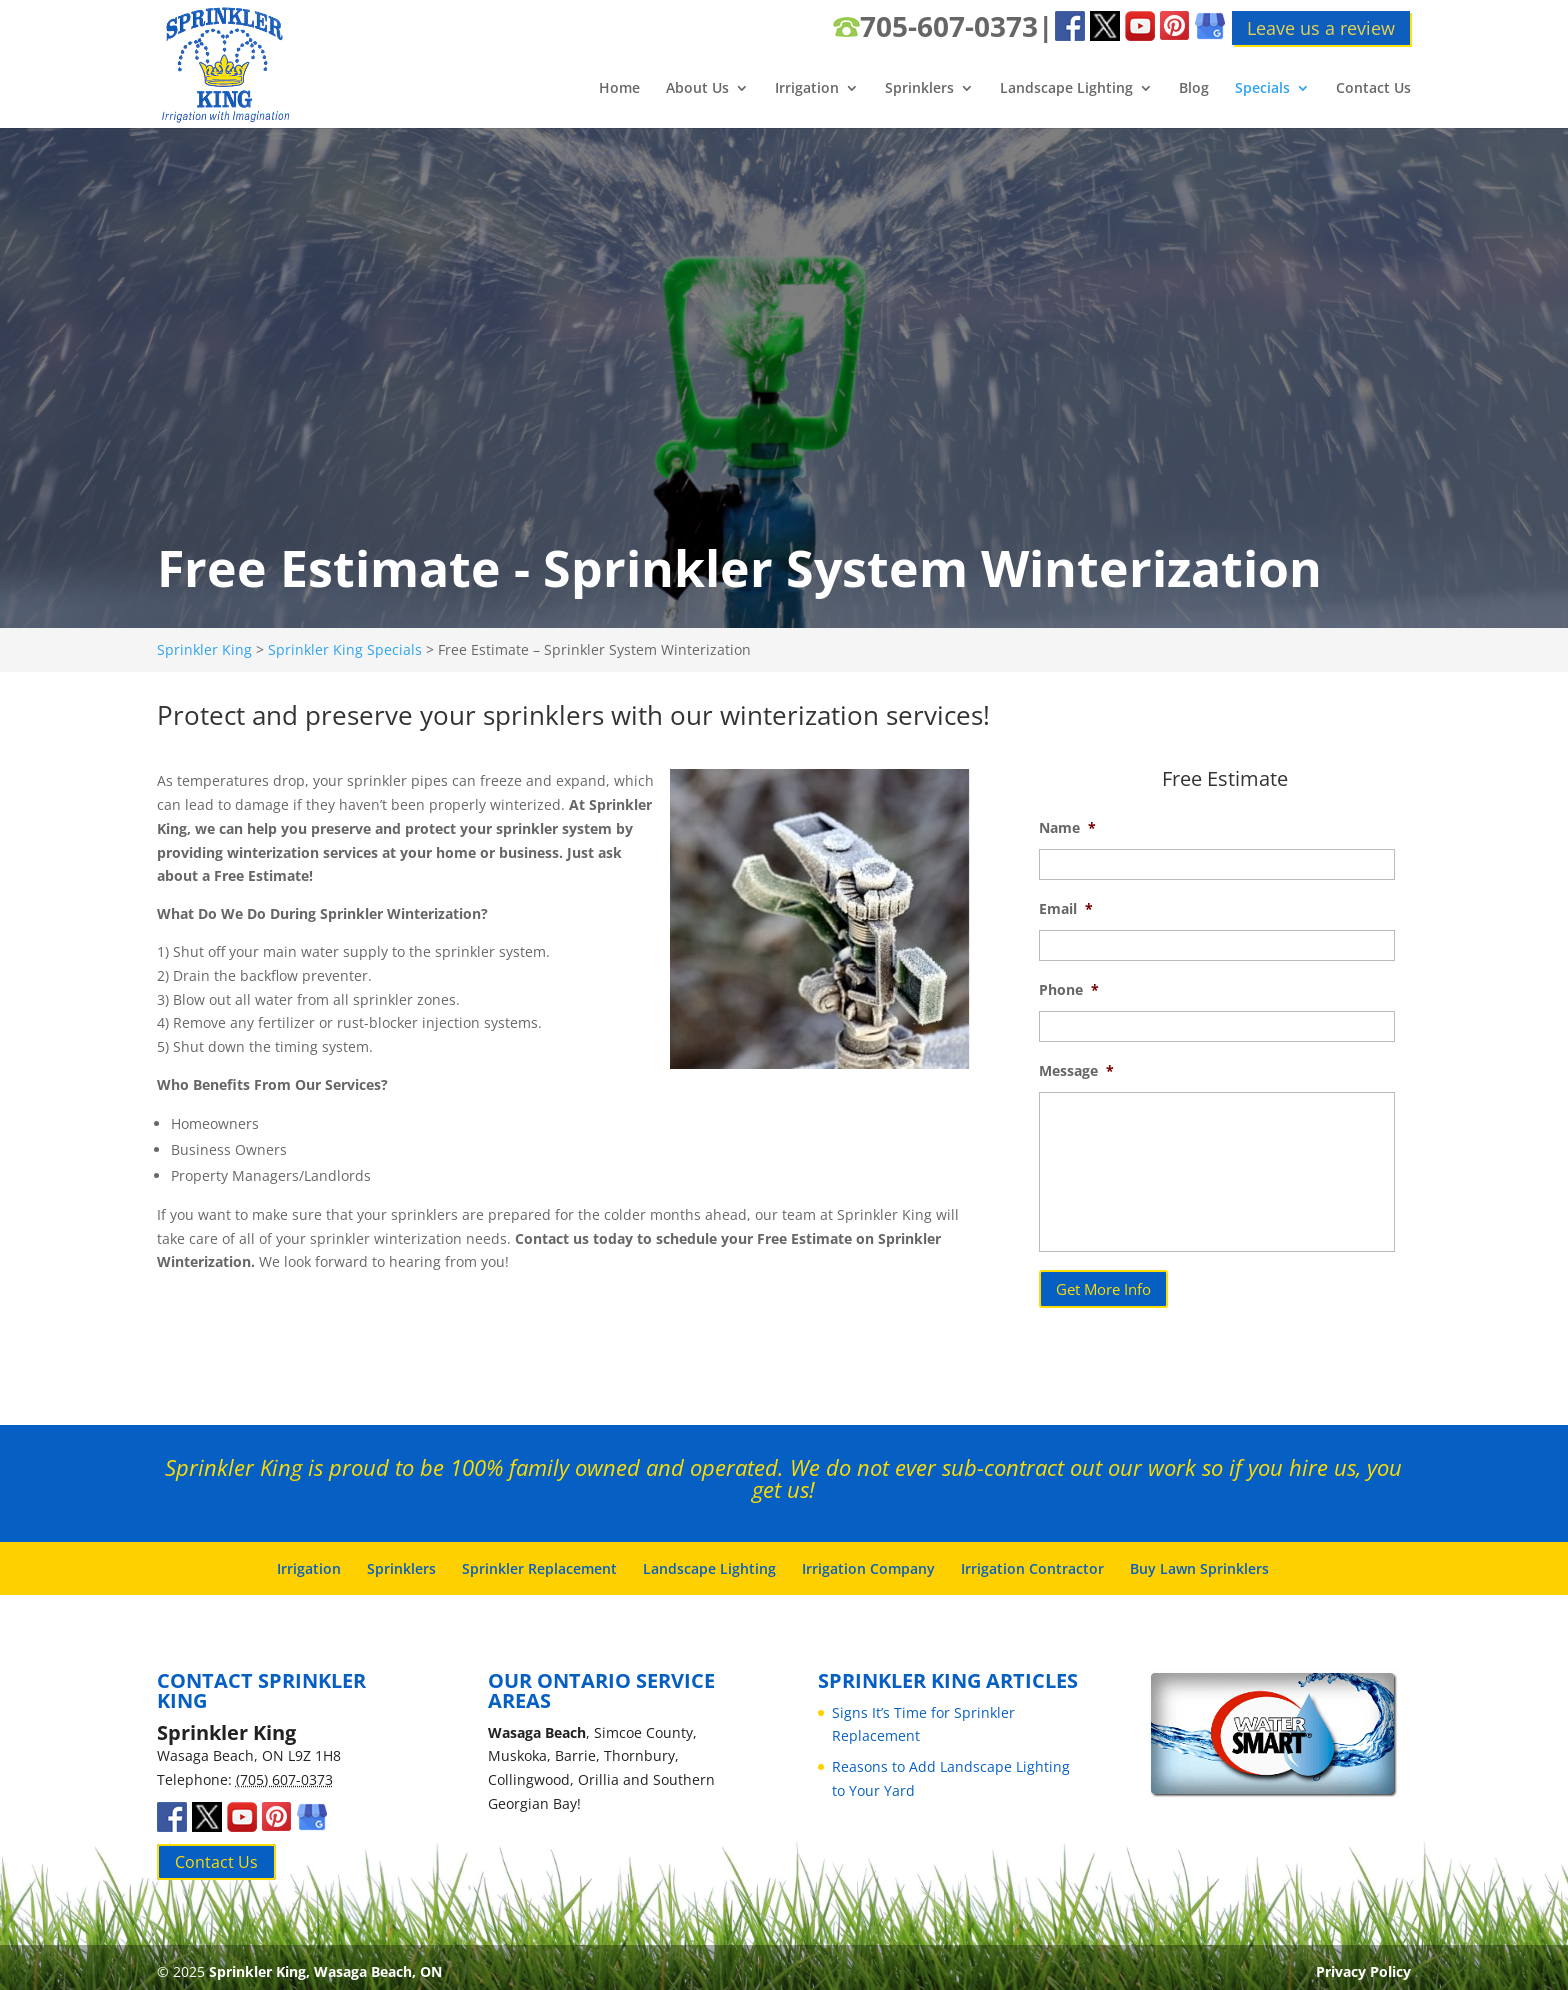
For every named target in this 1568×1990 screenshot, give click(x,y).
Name (1067, 828)
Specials (1262, 89)
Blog (1194, 89)
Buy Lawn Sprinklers (1199, 1559)
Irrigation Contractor (1032, 1559)
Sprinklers (919, 89)
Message (1076, 1071)
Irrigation (807, 89)
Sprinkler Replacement (539, 1559)
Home (619, 89)
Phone (1069, 990)
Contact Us (1373, 89)
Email (1066, 909)
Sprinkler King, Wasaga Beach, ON (325, 1963)
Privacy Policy (1363, 1963)
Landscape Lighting (1066, 89)
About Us (697, 89)
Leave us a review (1321, 28)
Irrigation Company (868, 1559)
